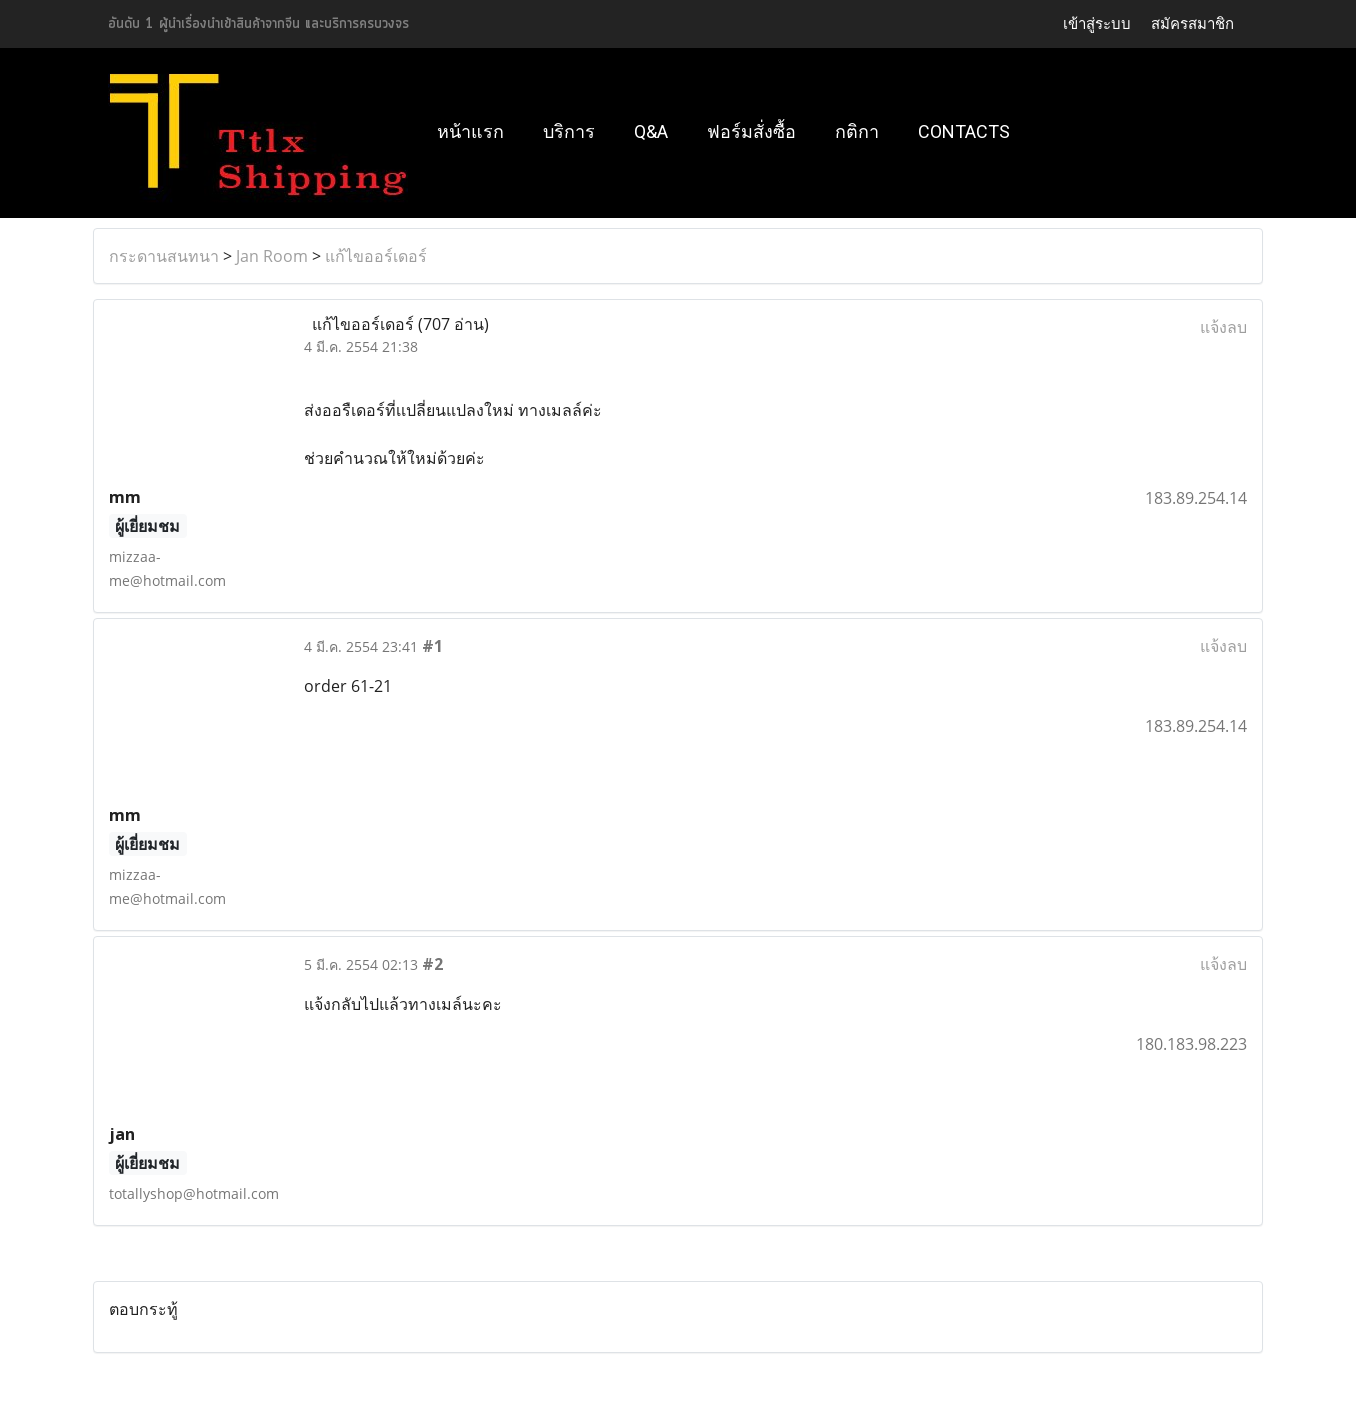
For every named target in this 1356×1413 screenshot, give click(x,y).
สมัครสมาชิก (1192, 24)
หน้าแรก (470, 131)
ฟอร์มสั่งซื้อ (751, 131)
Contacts (964, 131)
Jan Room (272, 256)
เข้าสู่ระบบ (1097, 24)
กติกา (857, 131)
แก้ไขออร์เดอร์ (376, 256)
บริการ (569, 131)
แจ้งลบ (1223, 327)
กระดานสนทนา (164, 256)
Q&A (651, 131)
